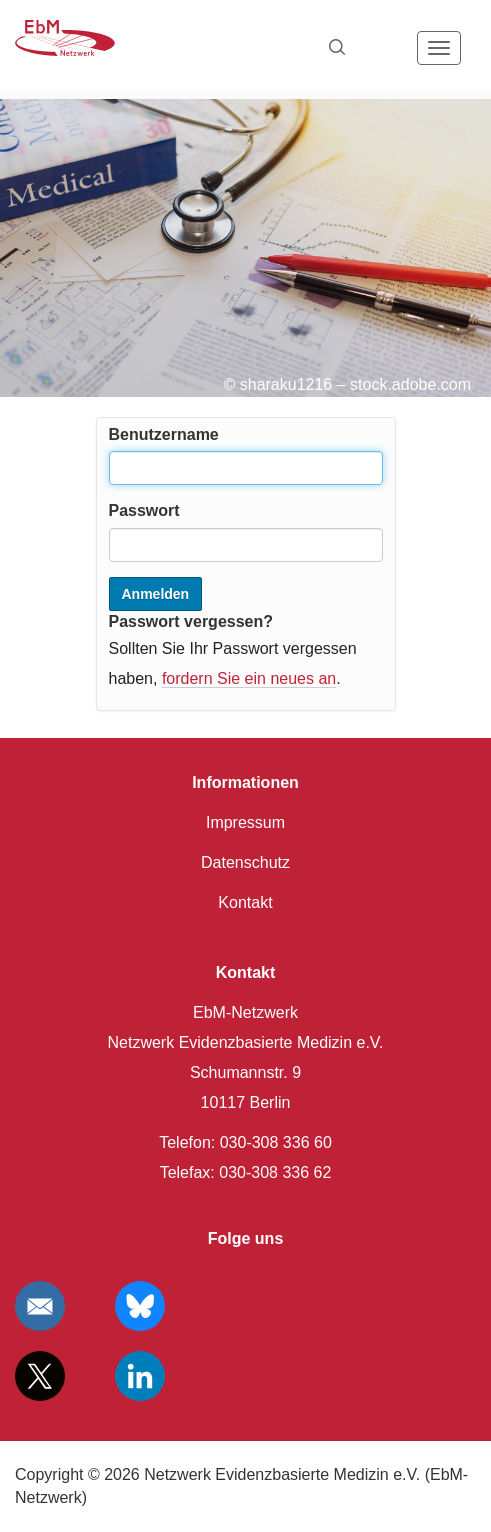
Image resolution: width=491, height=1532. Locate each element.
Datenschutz (245, 862)
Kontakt (245, 902)
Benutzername (164, 434)
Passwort (144, 510)
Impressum (245, 822)
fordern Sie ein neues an (249, 678)
